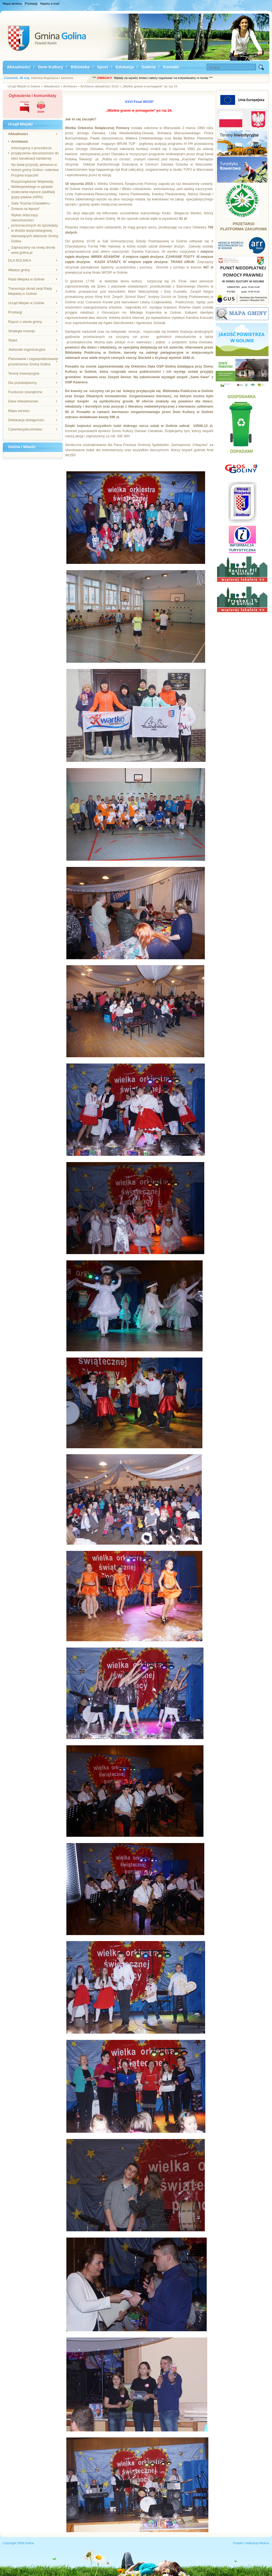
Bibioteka (80, 67)
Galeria (148, 67)
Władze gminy (19, 270)
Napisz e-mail (49, 3)
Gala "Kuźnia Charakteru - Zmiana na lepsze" (31, 205)
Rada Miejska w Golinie (26, 279)
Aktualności (18, 67)
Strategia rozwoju (21, 331)
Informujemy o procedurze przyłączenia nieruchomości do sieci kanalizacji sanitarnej (35, 153)
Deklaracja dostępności (26, 420)
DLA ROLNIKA (19, 260)
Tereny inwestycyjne (23, 373)
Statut (12, 340)
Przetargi (31, 3)
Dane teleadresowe (23, 401)
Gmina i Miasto (21, 447)
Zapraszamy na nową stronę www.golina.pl (33, 250)
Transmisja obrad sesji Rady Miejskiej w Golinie (30, 291)
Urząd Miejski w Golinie (26, 303)
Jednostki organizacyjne (26, 349)
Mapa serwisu (12, 3)
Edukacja (125, 67)
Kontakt (171, 67)
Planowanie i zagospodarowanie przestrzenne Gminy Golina (33, 361)
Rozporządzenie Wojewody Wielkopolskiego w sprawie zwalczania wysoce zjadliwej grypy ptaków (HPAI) (33, 189)
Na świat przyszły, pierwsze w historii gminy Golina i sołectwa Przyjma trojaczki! (35, 170)
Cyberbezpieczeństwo (25, 429)
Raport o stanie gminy (25, 322)
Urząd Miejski (20, 124)
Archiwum (19, 141)
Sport (102, 67)
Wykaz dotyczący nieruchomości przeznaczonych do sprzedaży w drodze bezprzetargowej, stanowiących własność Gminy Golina (34, 228)
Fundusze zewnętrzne (25, 392)
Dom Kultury (50, 67)
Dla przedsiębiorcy (22, 383)
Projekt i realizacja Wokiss (251, 2543)
